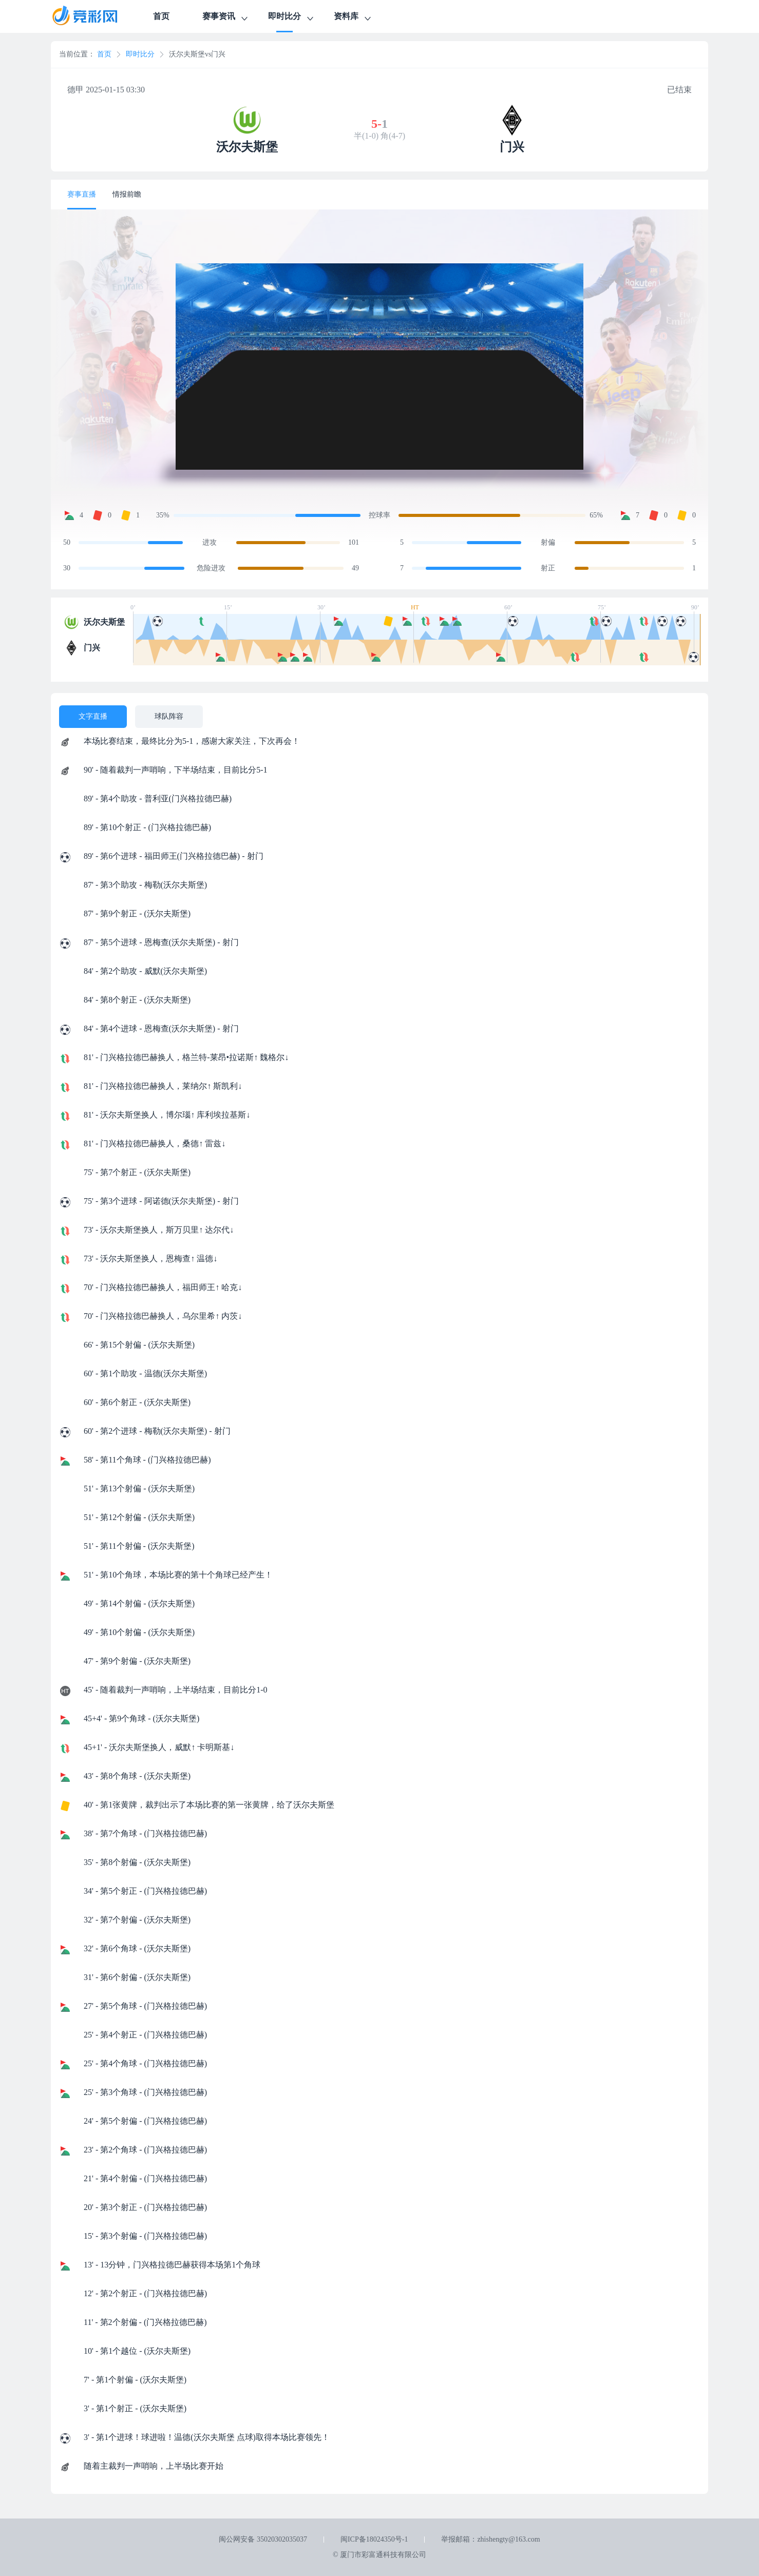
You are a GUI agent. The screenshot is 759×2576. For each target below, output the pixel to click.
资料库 (353, 18)
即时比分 (291, 18)
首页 (161, 16)
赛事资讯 (226, 18)
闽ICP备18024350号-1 (374, 2539)
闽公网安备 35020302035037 (263, 2539)
